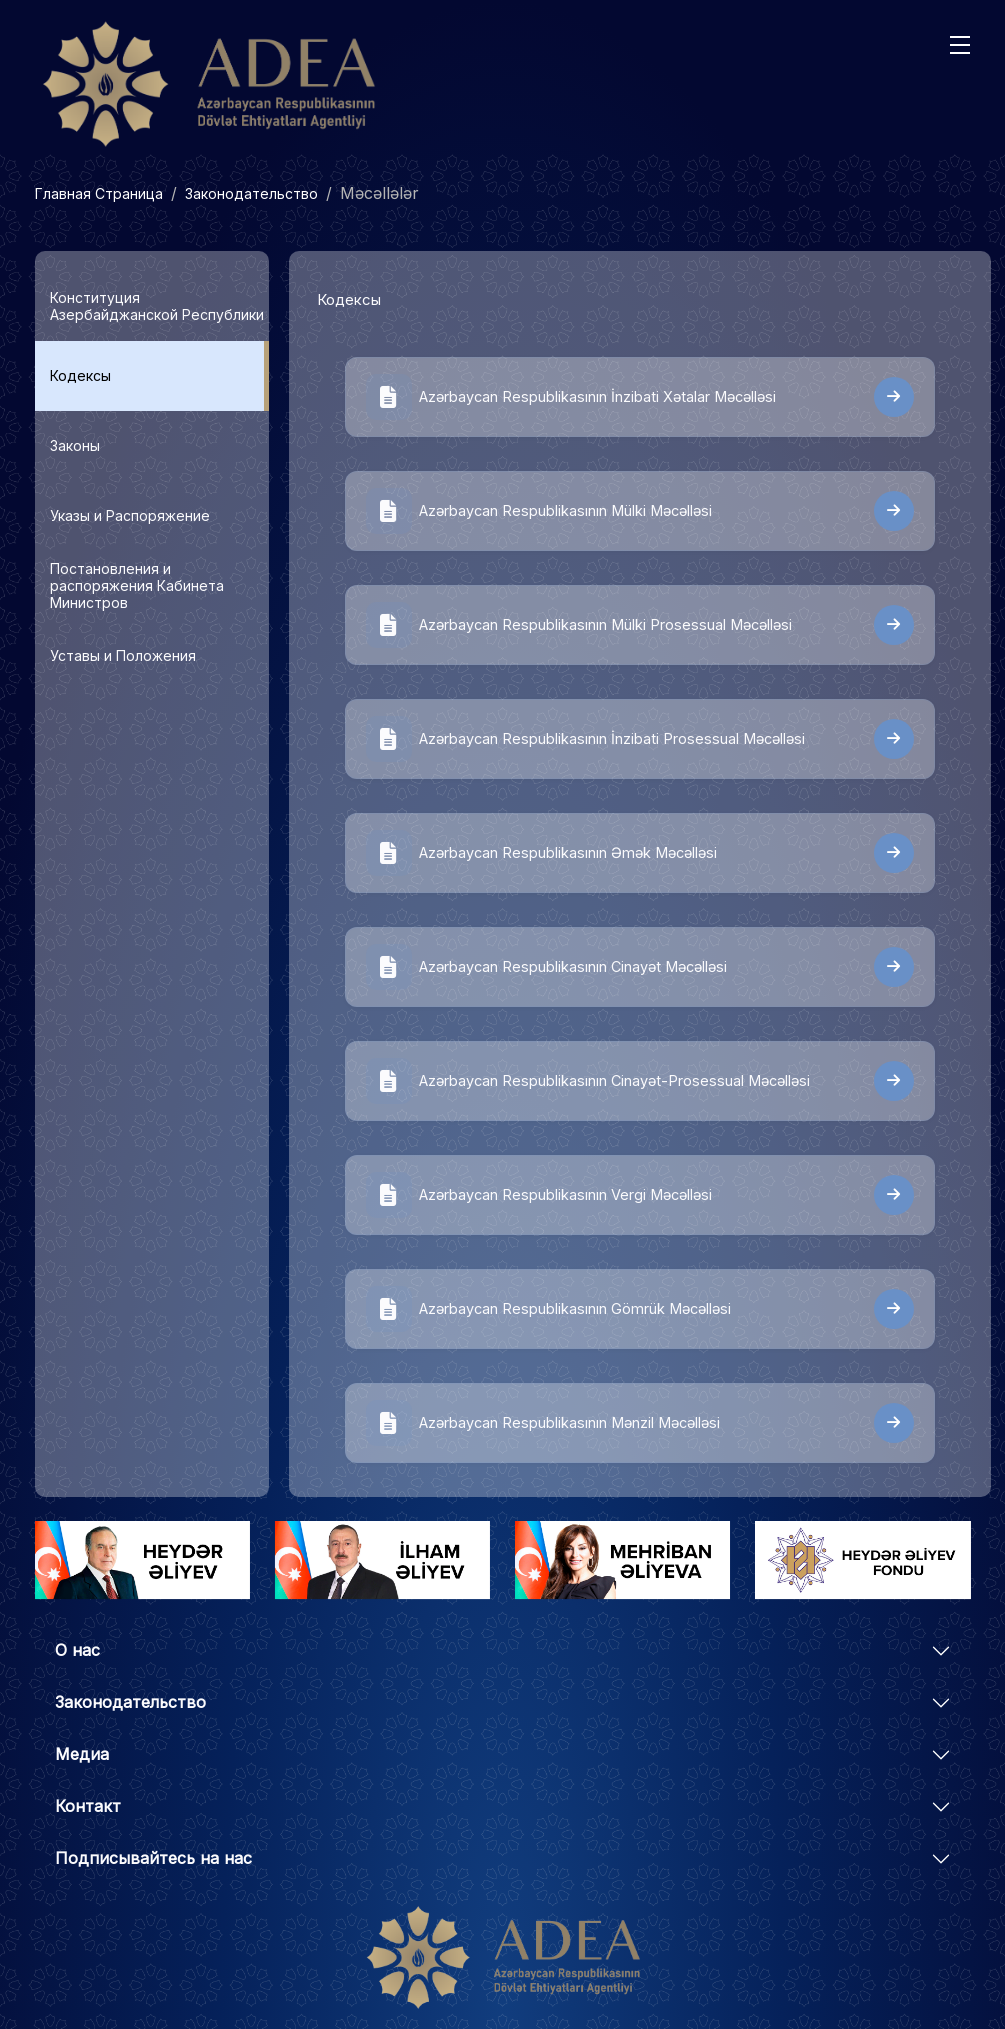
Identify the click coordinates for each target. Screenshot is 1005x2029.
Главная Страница (99, 193)
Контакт (88, 1806)
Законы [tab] (75, 445)
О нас (77, 1650)
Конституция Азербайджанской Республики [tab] (157, 306)
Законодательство (251, 193)
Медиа (82, 1754)
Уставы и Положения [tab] (123, 655)
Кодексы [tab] (80, 375)
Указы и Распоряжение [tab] (130, 515)
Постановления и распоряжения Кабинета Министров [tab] (137, 585)
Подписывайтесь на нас (153, 1858)
